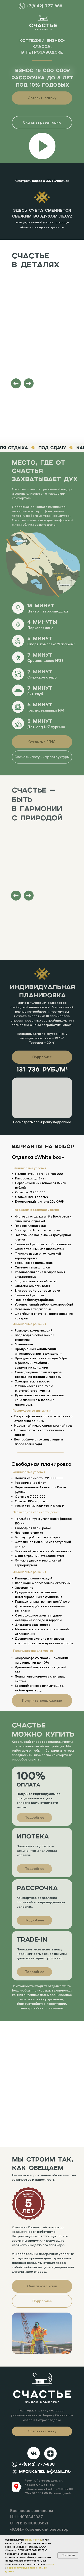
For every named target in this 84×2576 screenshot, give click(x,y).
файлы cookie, (33, 2539)
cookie (50, 2564)
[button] (42, 146)
